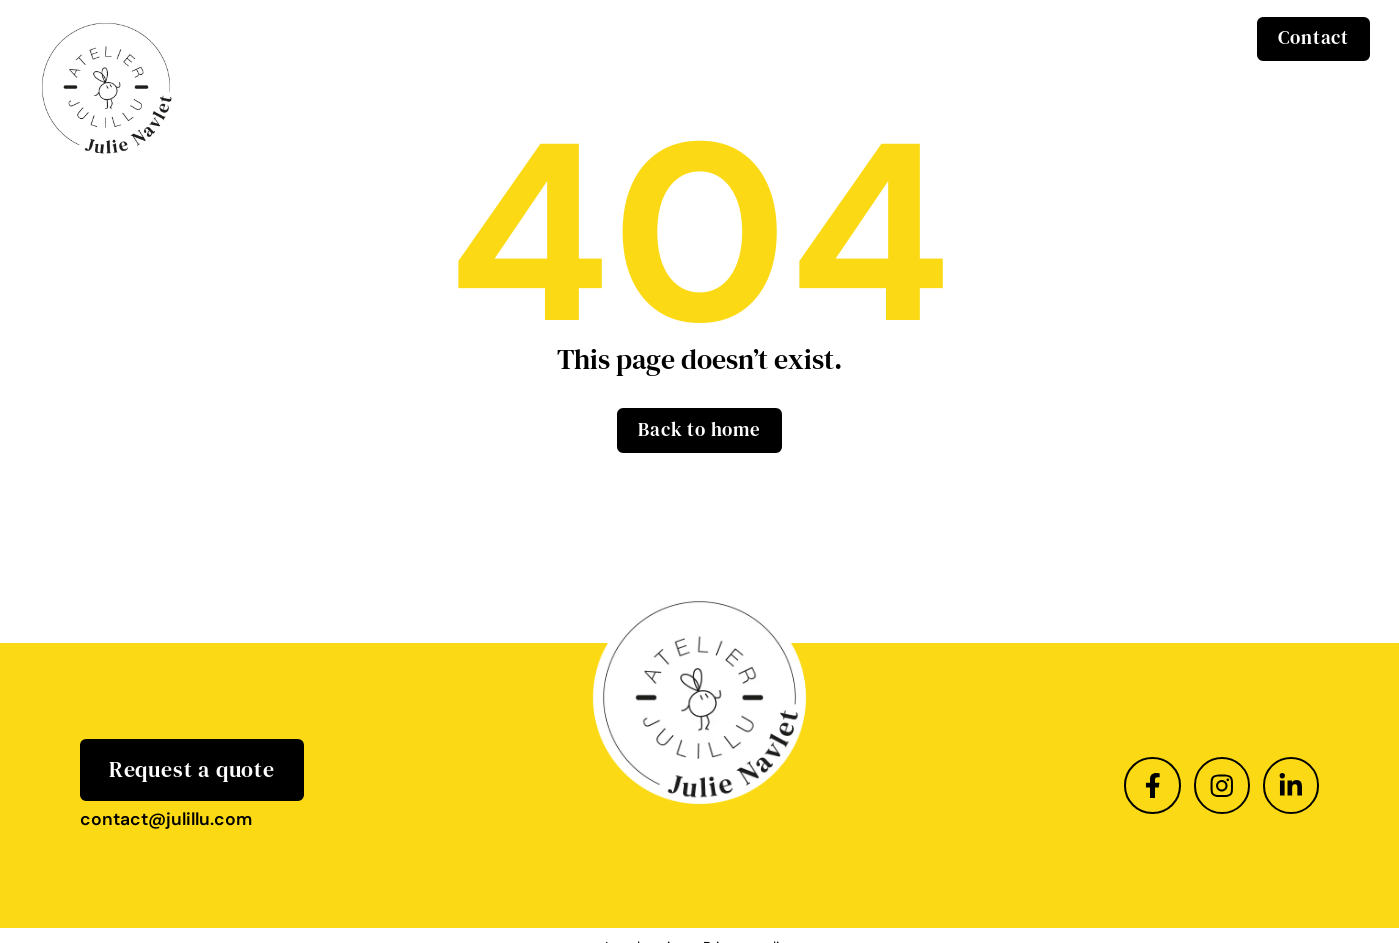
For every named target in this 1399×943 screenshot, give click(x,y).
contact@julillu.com (166, 819)
